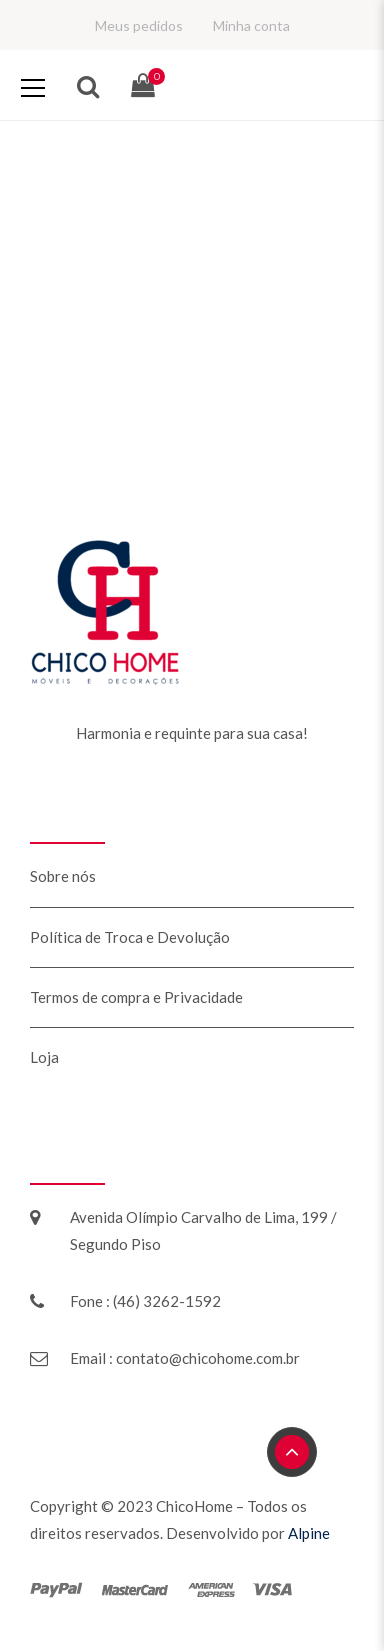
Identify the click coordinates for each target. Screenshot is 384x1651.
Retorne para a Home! (192, 472)
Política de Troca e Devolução (130, 937)
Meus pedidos (139, 25)
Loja (44, 1057)
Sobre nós (63, 876)
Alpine (309, 1533)
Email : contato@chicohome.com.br (185, 1358)
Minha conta (251, 25)
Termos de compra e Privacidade (136, 997)
